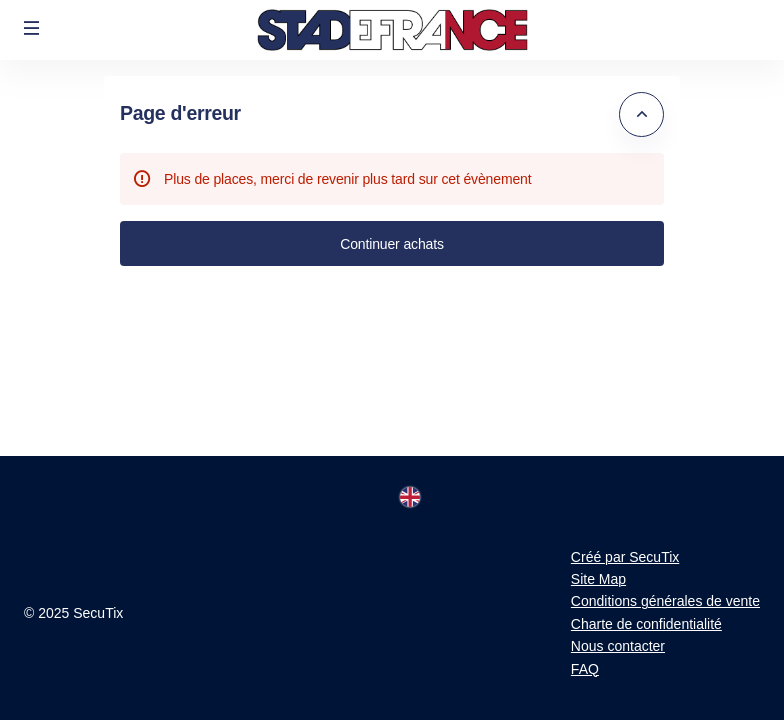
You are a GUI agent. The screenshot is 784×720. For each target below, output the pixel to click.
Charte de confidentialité (646, 624)
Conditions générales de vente (665, 601)
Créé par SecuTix (625, 557)
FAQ (585, 669)
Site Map (598, 579)
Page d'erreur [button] (180, 113)
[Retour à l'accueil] (392, 30)
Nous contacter (618, 646)
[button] (32, 28)
